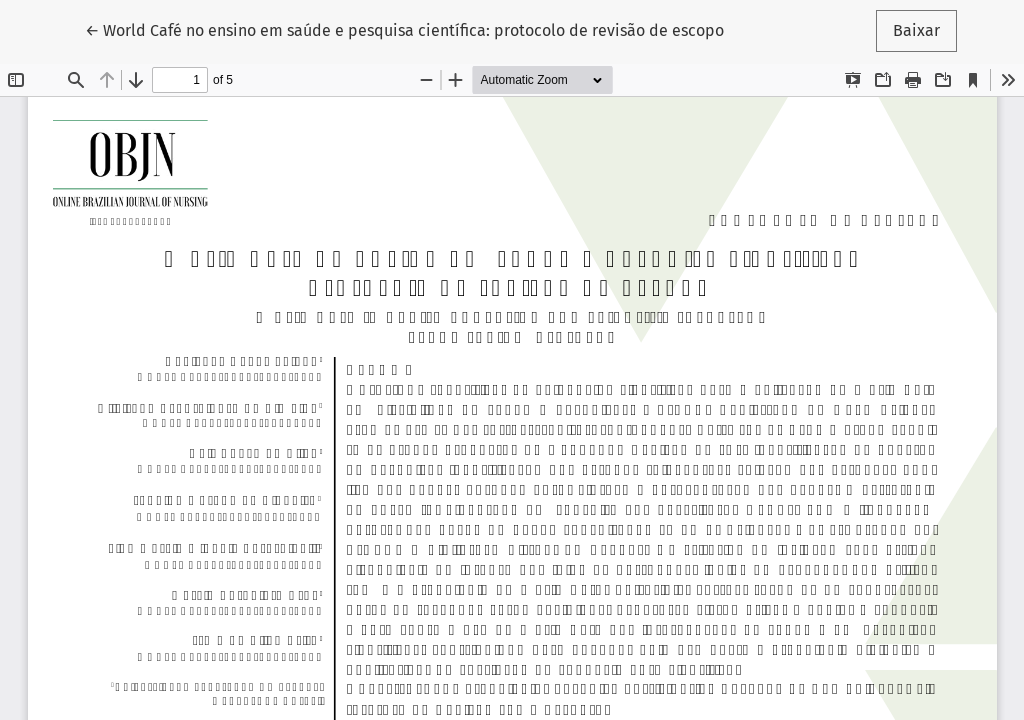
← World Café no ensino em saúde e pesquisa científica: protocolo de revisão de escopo (404, 29)
